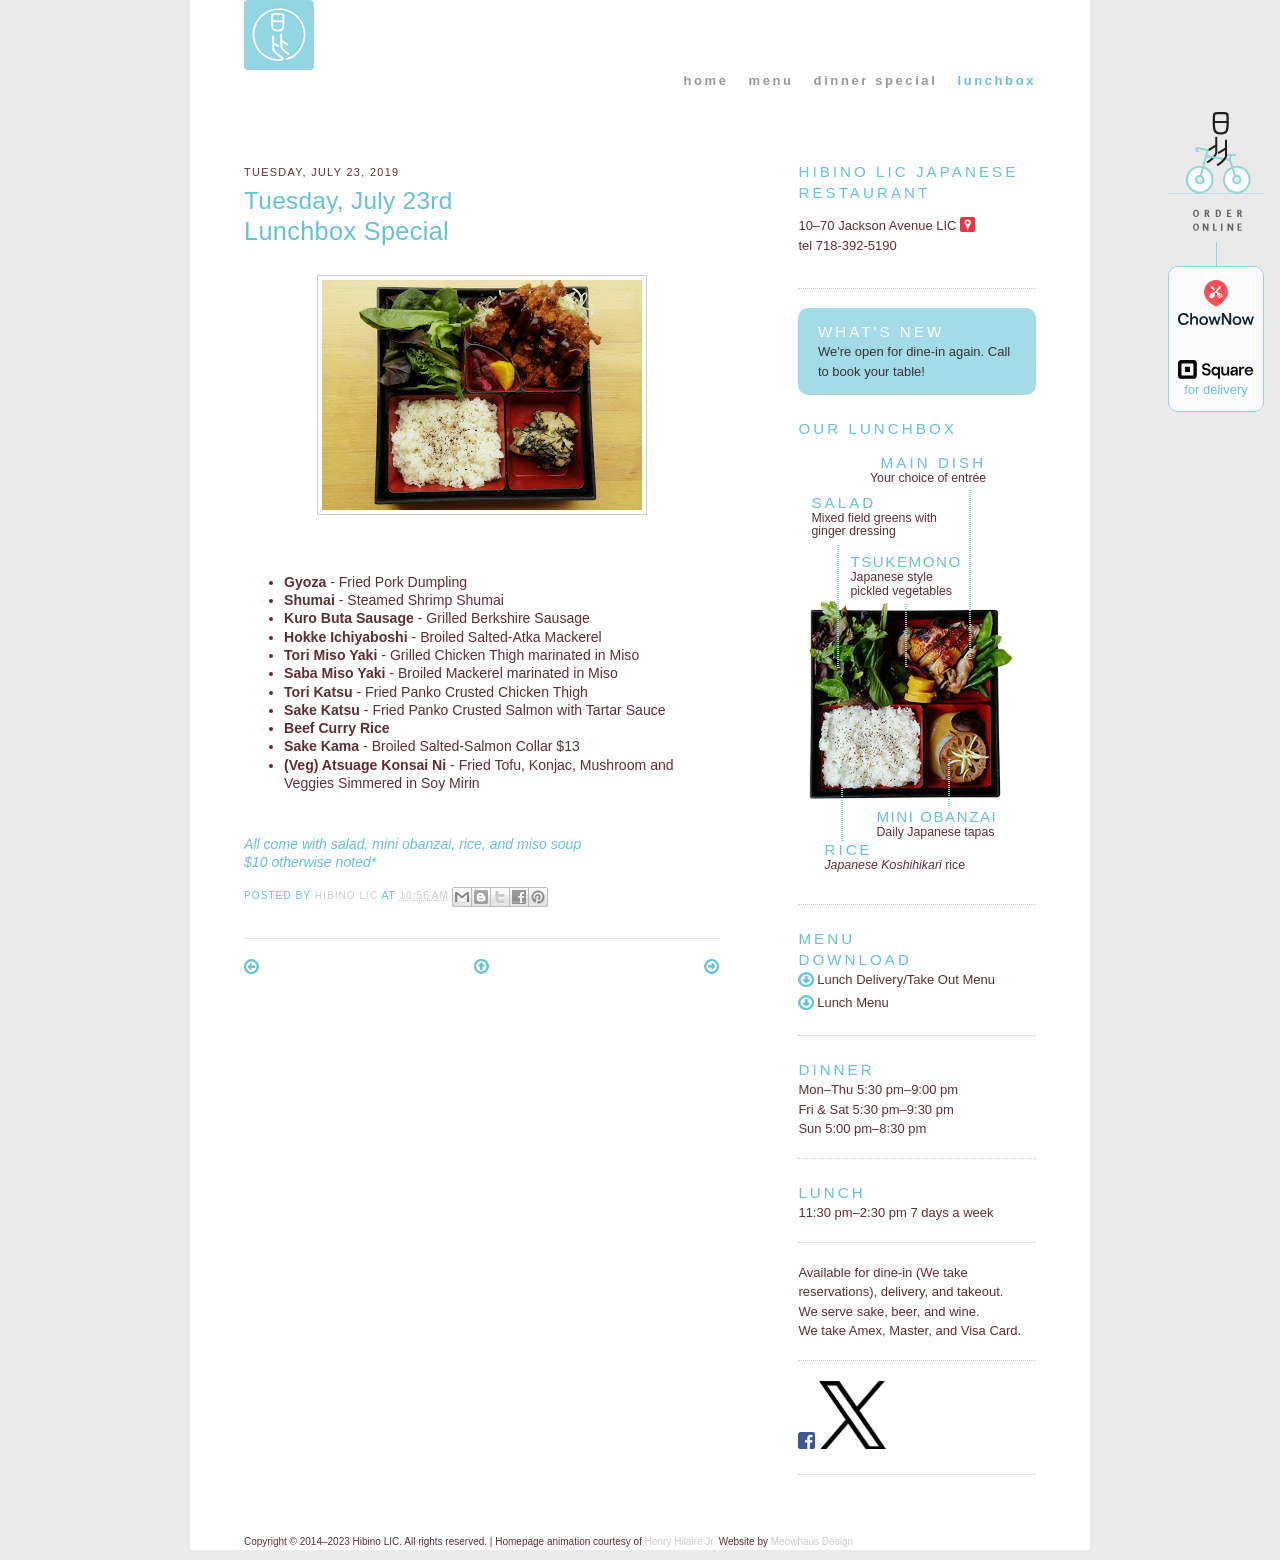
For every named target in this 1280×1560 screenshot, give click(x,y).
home (705, 80)
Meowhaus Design (812, 1541)
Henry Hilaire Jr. (680, 1541)
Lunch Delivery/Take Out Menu (896, 979)
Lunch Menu (843, 1002)
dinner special (876, 80)
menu (771, 80)
